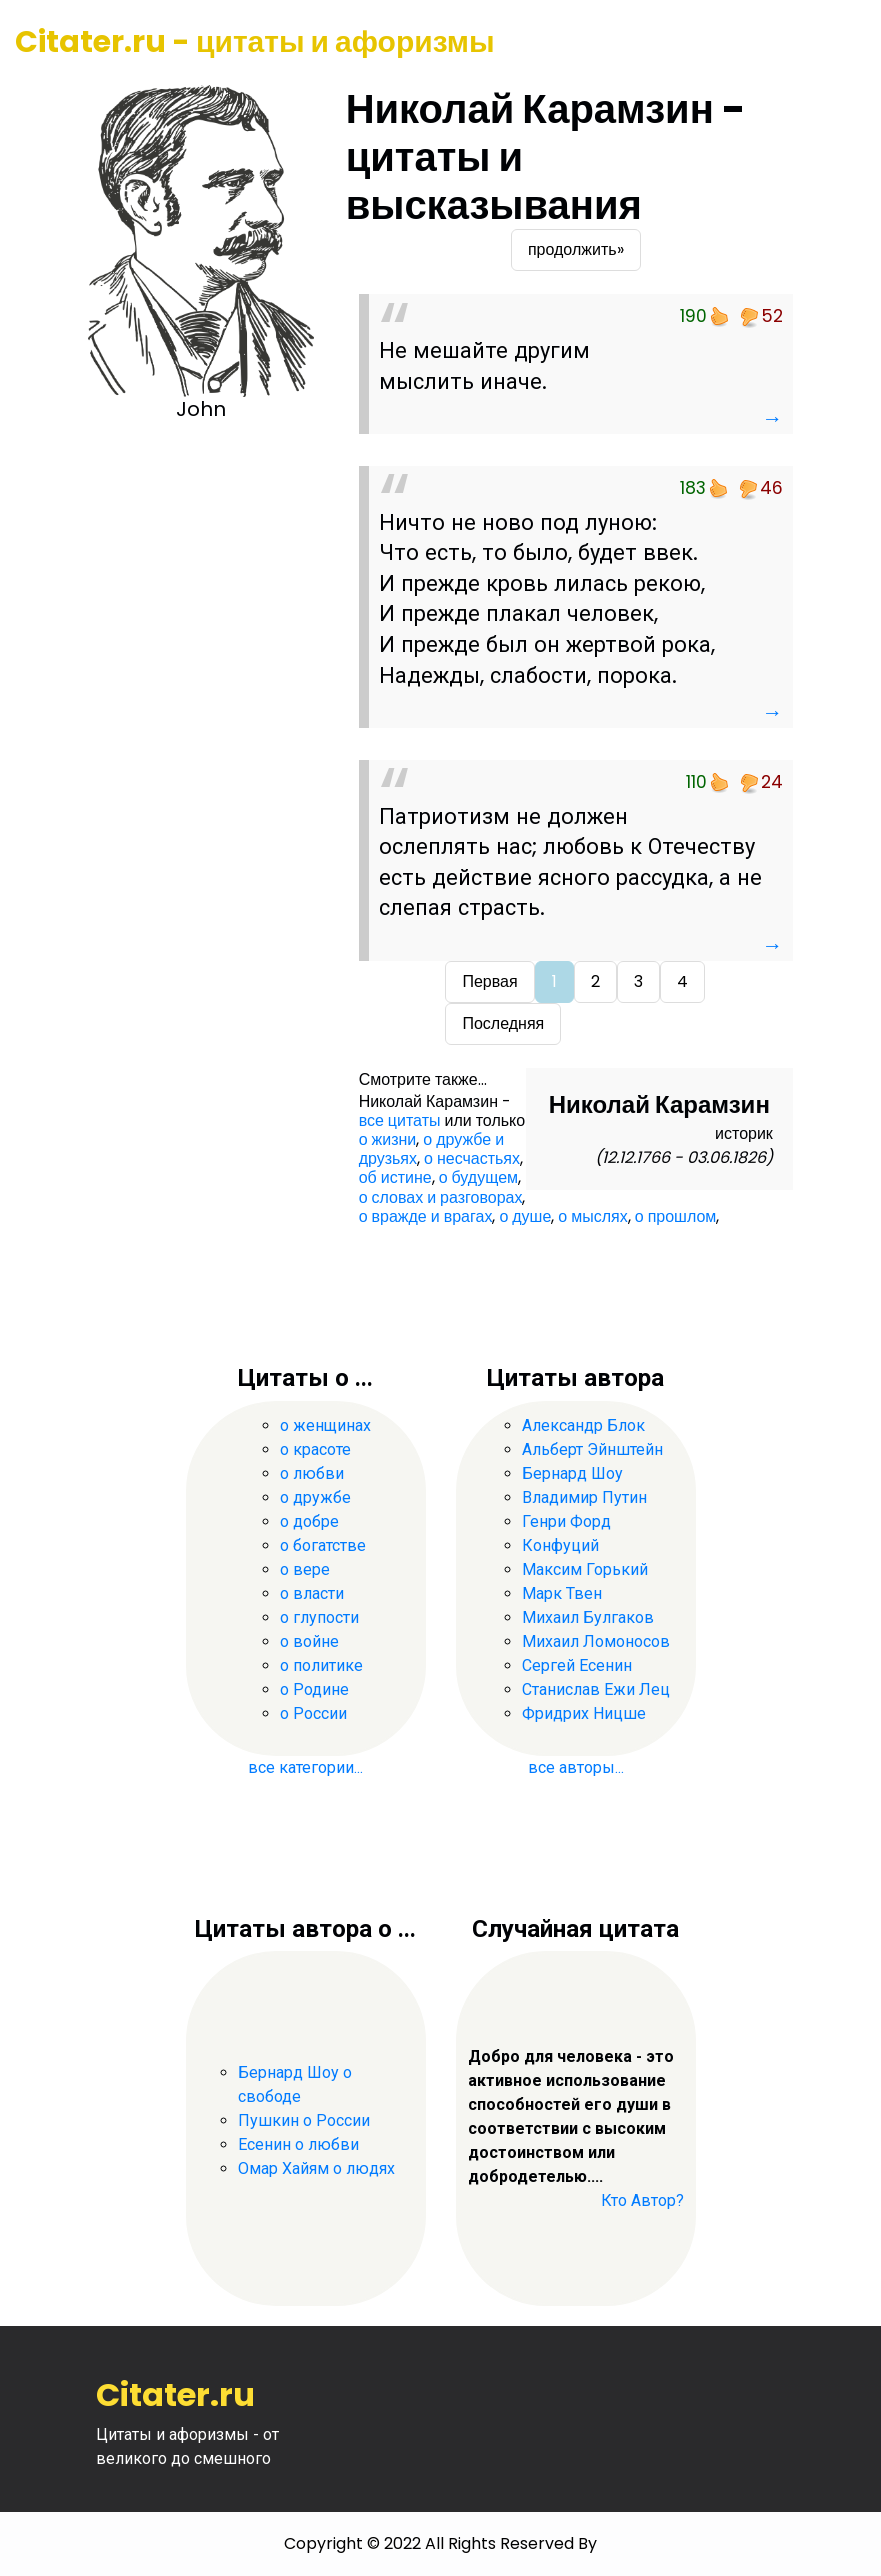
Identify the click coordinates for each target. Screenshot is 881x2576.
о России (313, 1713)
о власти (312, 1593)
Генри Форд (566, 1521)
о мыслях (592, 1216)
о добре (309, 1521)
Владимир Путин (584, 1497)
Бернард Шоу (572, 1473)
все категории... (305, 1767)
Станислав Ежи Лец (596, 1689)
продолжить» (576, 249)
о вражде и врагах (426, 1216)
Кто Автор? (642, 2200)
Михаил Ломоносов (596, 1641)
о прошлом (676, 1216)
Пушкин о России (304, 2120)
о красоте (315, 1449)
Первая (489, 981)
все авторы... (576, 1767)
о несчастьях (472, 1158)
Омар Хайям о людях (316, 2168)
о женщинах (325, 1425)
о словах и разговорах (441, 1197)
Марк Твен (562, 1593)
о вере (305, 1569)
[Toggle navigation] (838, 43)
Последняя (503, 1023)
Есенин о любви (298, 2144)
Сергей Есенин (577, 1665)
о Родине (314, 1689)
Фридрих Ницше (584, 1713)
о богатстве (323, 1545)
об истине (395, 1177)
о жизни (388, 1139)
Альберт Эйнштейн (592, 1449)
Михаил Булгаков (588, 1617)
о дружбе (315, 1497)
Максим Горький (585, 1569)
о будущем (478, 1177)
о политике (321, 1665)
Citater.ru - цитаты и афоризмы (255, 42)
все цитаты (400, 1120)
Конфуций (560, 1545)
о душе (525, 1216)
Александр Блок (583, 1425)
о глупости (319, 1617)
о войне (309, 1641)
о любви (312, 1473)
